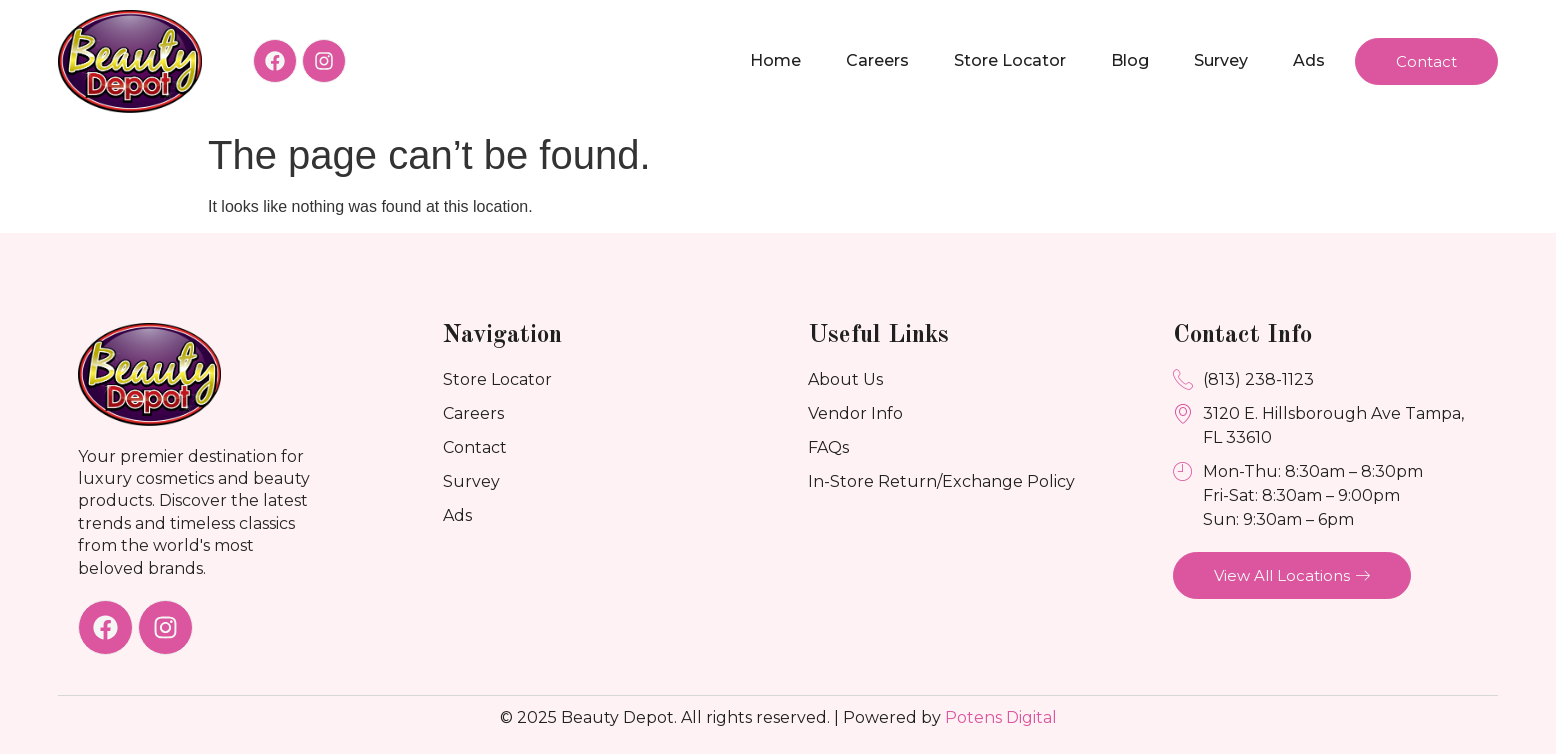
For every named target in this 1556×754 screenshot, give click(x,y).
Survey (1221, 60)
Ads (1309, 60)
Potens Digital (1001, 717)
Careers (877, 60)
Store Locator (1010, 60)
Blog (1130, 60)
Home (775, 60)
